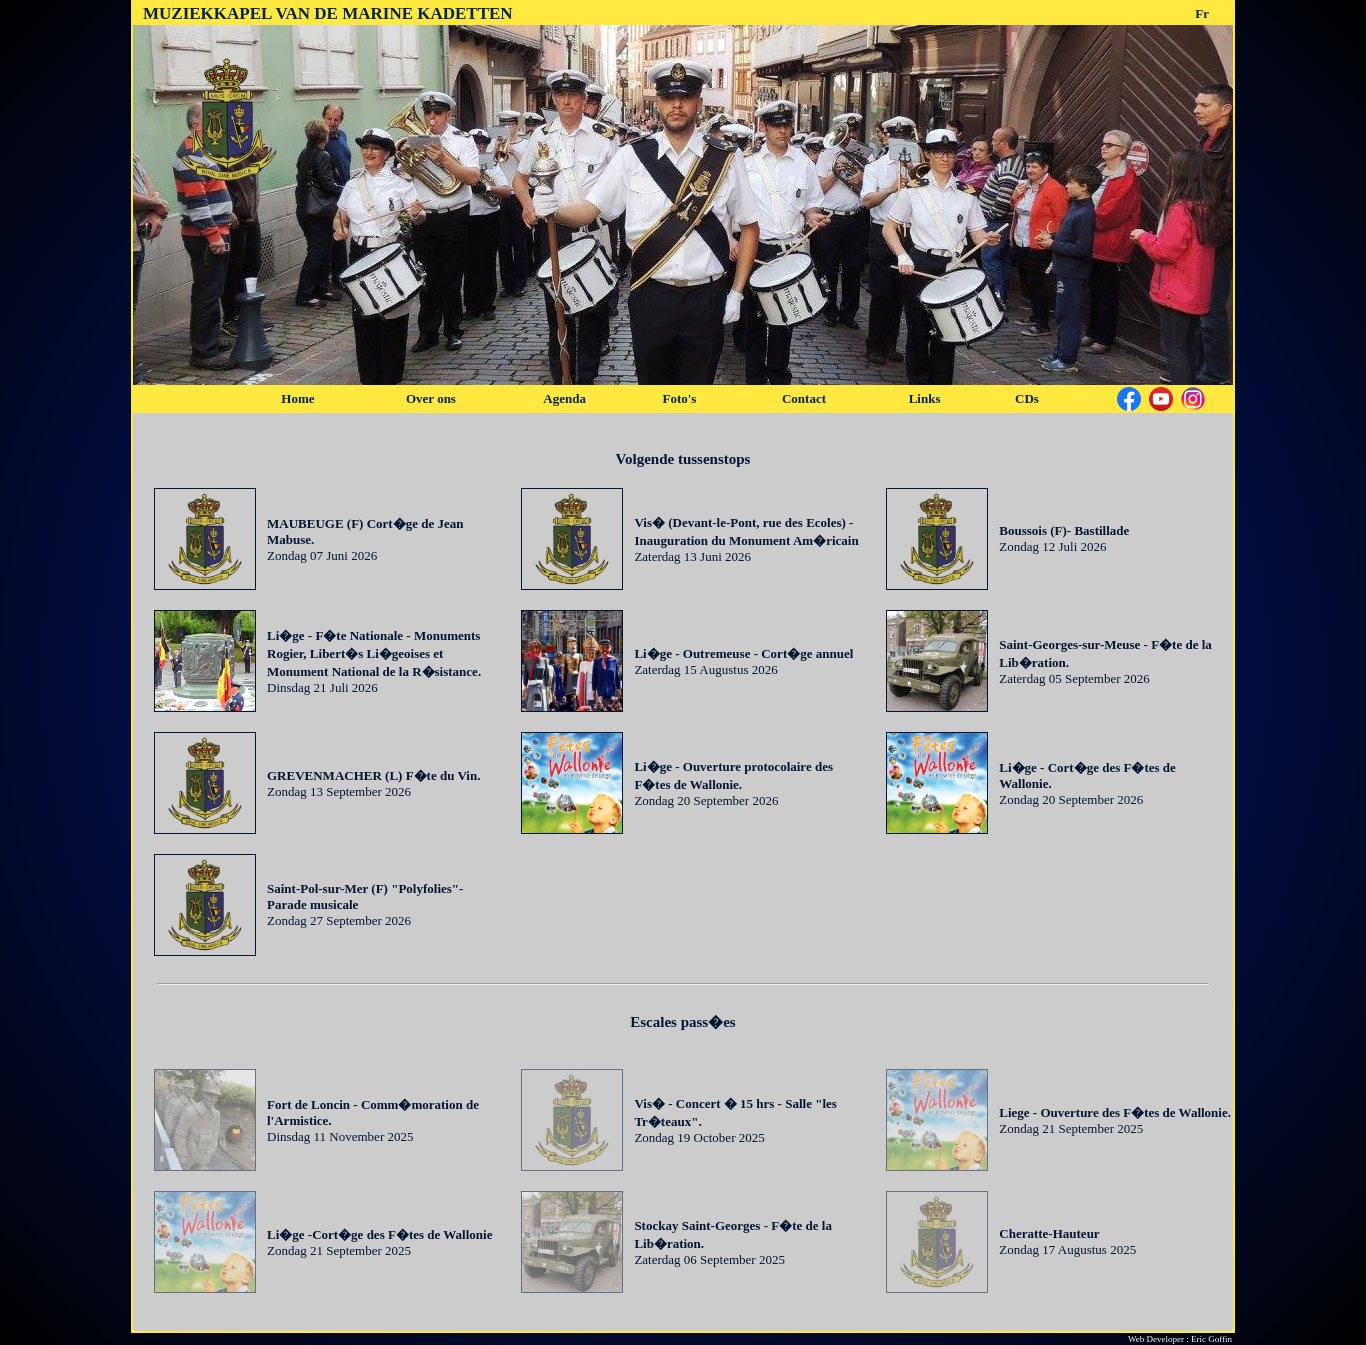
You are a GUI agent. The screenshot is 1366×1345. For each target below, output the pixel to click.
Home (297, 398)
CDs (1027, 398)
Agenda (564, 398)
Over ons (431, 398)
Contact (804, 398)
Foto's (679, 398)
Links (925, 398)
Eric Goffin (1211, 1339)
